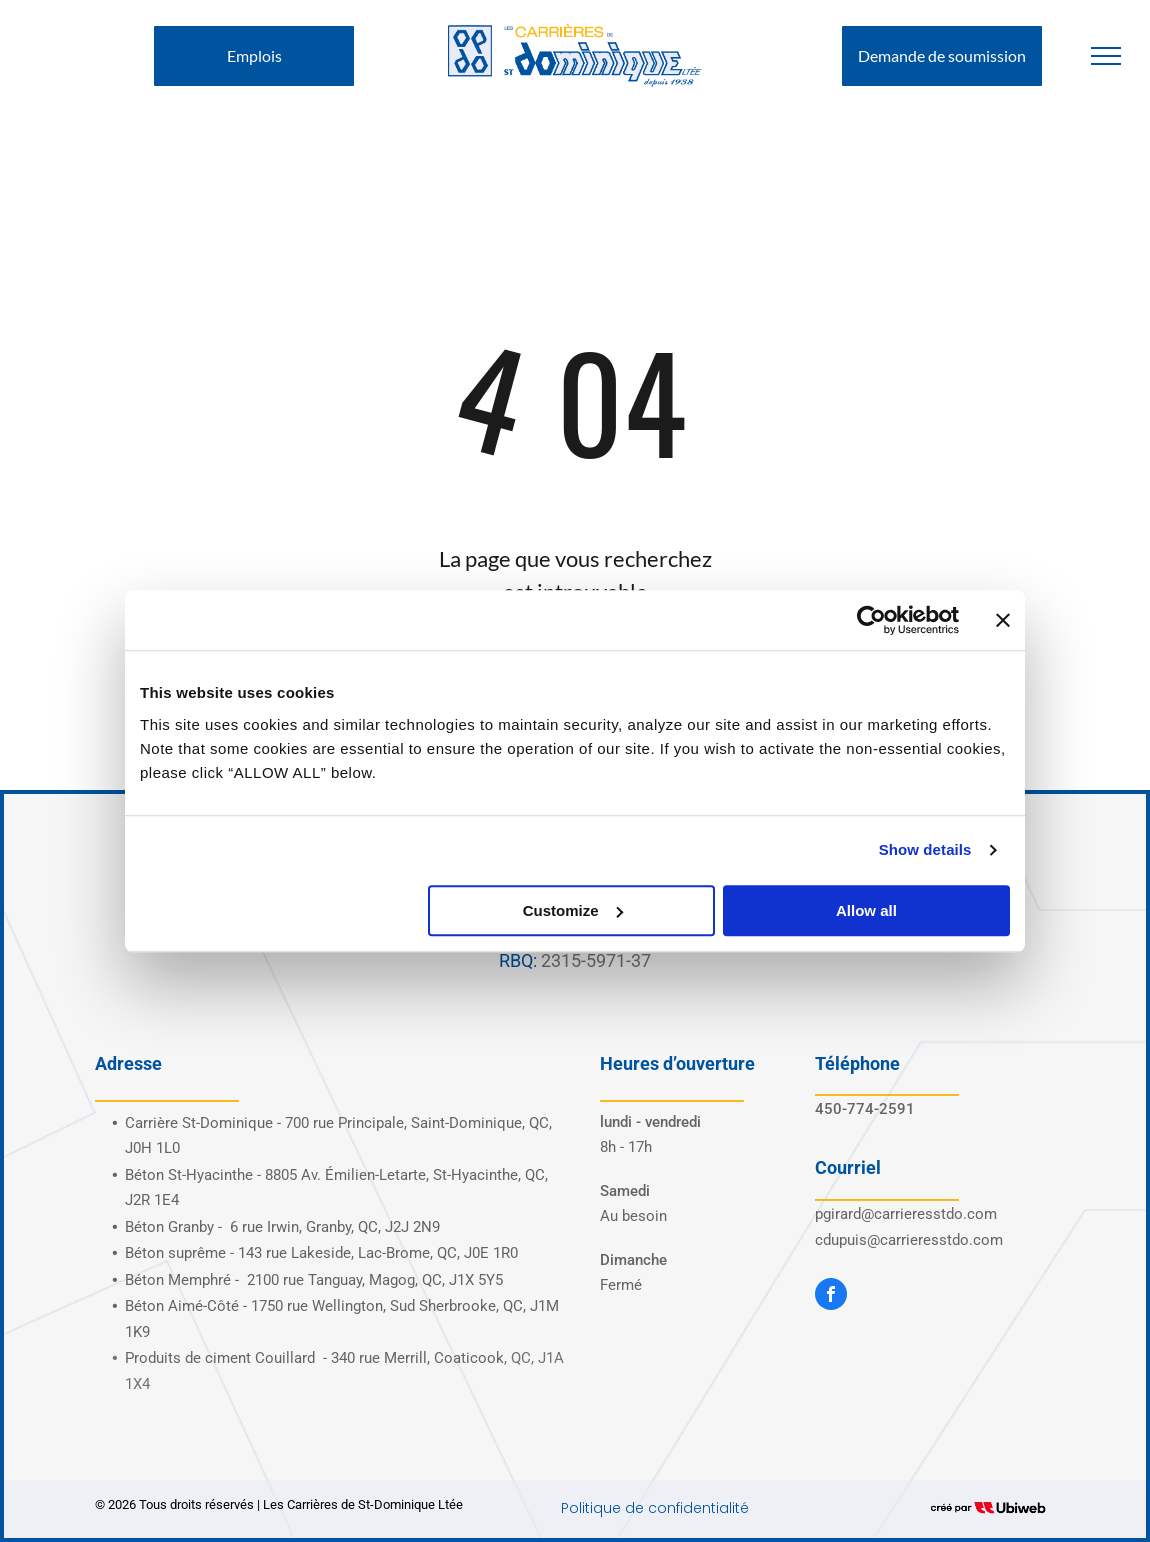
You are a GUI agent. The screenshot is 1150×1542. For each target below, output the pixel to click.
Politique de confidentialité (655, 1508)
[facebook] (831, 1296)
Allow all (866, 910)
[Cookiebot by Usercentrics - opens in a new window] (871, 620)
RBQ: (518, 960)
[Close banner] (1003, 620)
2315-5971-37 (596, 960)
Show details (925, 849)
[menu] (1106, 56)
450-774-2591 (865, 1109)
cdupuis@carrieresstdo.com (909, 1240)
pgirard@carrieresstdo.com (906, 1214)
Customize (573, 910)
